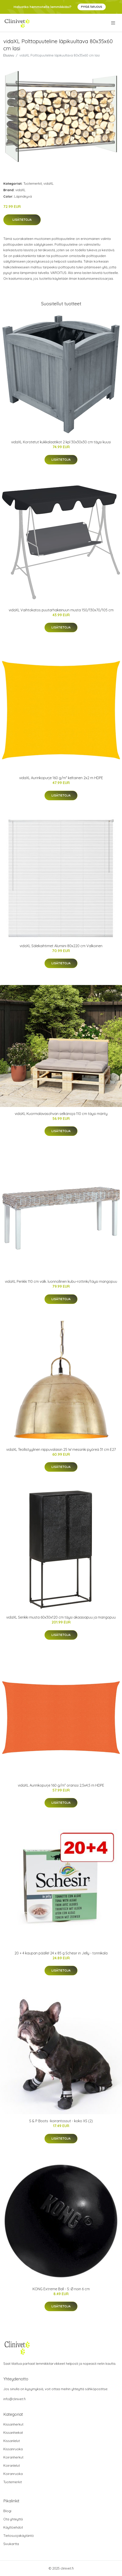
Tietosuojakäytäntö (18, 2535)
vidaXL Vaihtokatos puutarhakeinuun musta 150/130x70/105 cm (61, 610)
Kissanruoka (13, 2449)
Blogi (7, 2511)
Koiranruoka (13, 2474)
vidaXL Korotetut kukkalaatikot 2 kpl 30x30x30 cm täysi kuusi (61, 442)
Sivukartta (11, 2544)
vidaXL (48, 183)
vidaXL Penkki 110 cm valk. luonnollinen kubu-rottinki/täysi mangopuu (61, 1281)
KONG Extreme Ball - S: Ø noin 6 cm (61, 2289)
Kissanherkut (13, 2424)
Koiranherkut (13, 2457)
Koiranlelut (11, 2465)
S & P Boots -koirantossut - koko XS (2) (61, 2121)
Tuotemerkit (32, 183)
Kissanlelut (11, 2441)
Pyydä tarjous (91, 6)
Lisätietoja (22, 220)
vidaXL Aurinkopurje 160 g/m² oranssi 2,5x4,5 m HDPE (61, 1785)
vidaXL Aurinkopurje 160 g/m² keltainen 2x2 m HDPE (61, 778)
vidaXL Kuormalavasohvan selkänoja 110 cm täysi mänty (61, 1113)
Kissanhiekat (13, 2432)
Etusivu (8, 55)
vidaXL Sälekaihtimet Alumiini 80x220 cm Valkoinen (61, 946)
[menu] (113, 23)
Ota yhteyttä (13, 2519)
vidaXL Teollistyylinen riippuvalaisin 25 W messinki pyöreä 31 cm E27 (61, 1449)
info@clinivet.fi (14, 2399)
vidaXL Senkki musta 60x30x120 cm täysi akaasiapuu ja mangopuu (61, 1617)
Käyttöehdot (13, 2527)
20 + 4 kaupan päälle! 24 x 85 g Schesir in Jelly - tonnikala (61, 1953)
